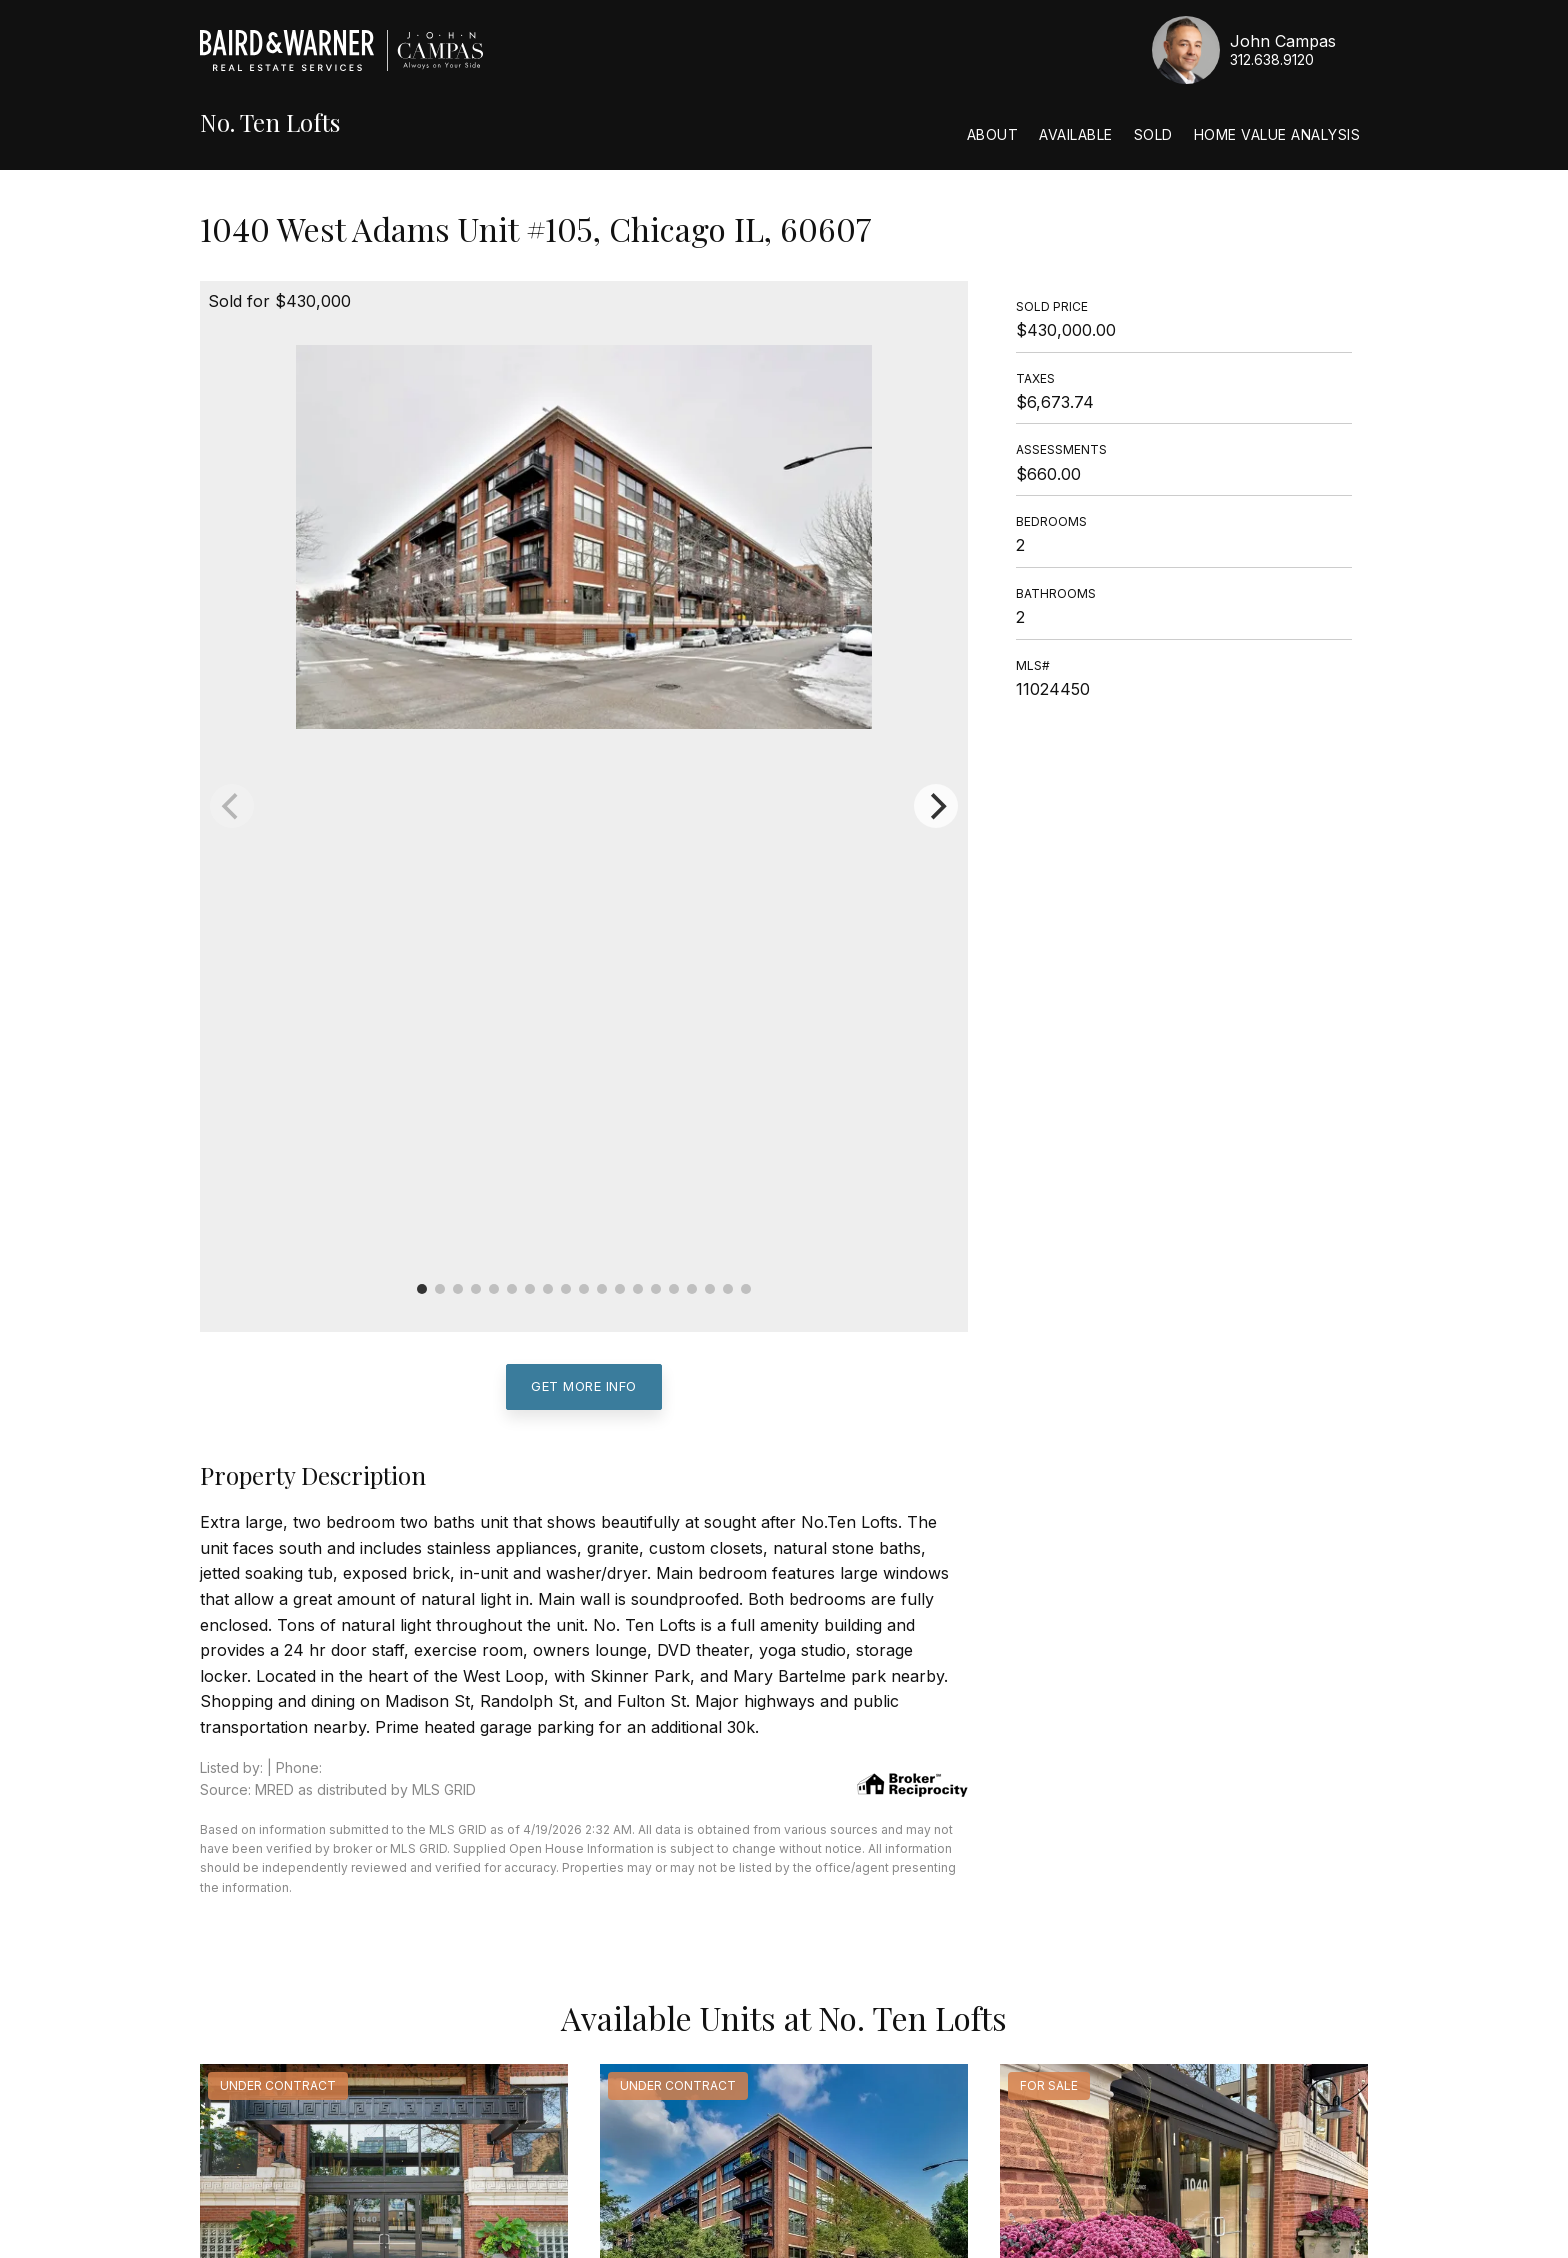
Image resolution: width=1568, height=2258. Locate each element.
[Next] (936, 806)
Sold (1153, 134)
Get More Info (584, 1386)
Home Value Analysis (1277, 134)
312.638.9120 (1272, 59)
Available (1076, 134)
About (993, 134)
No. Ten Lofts (270, 122)
